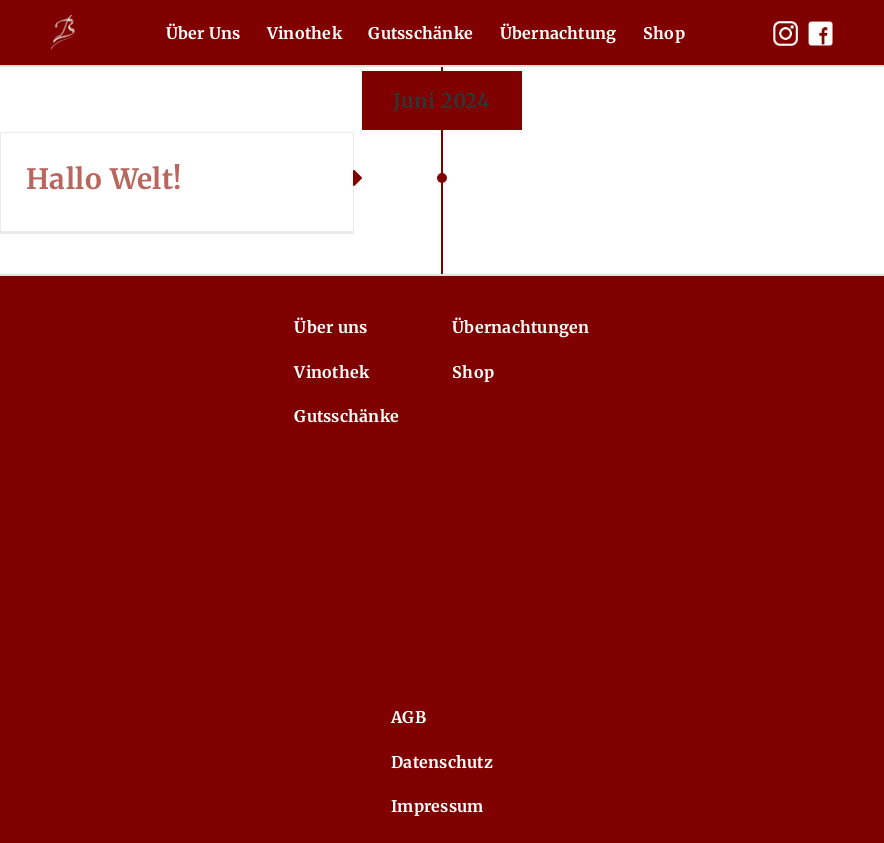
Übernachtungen (520, 327)
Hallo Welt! (104, 179)
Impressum (437, 806)
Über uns (330, 327)
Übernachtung (558, 33)
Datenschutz (442, 762)
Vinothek (304, 33)
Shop (664, 33)
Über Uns (203, 33)
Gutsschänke (420, 33)
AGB (408, 717)
